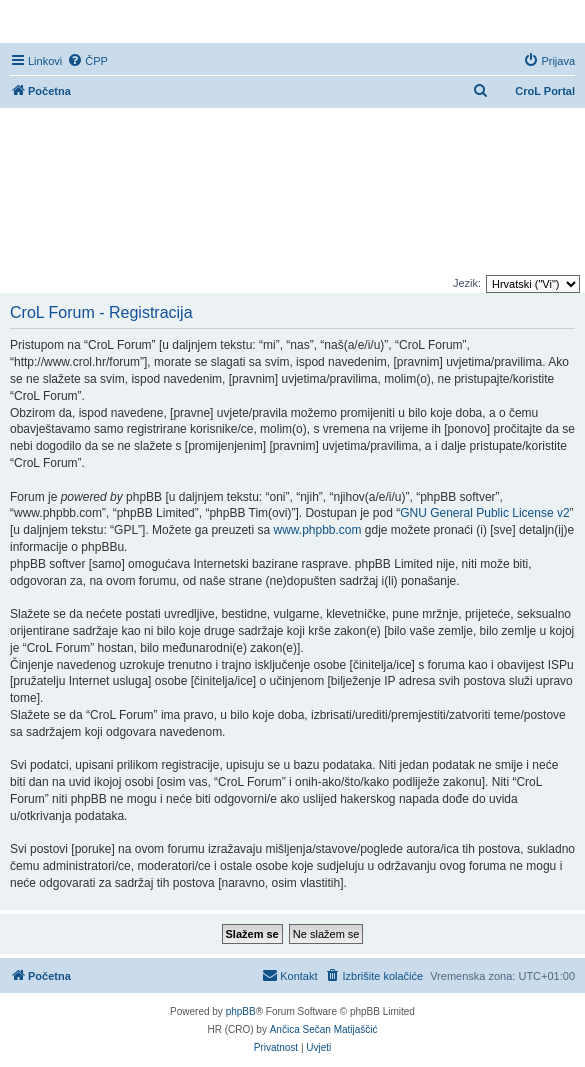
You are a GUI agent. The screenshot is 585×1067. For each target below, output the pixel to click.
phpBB (241, 1011)
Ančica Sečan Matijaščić (324, 1029)
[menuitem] (87, 61)
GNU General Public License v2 (484, 513)
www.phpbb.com (317, 530)
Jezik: (467, 283)
